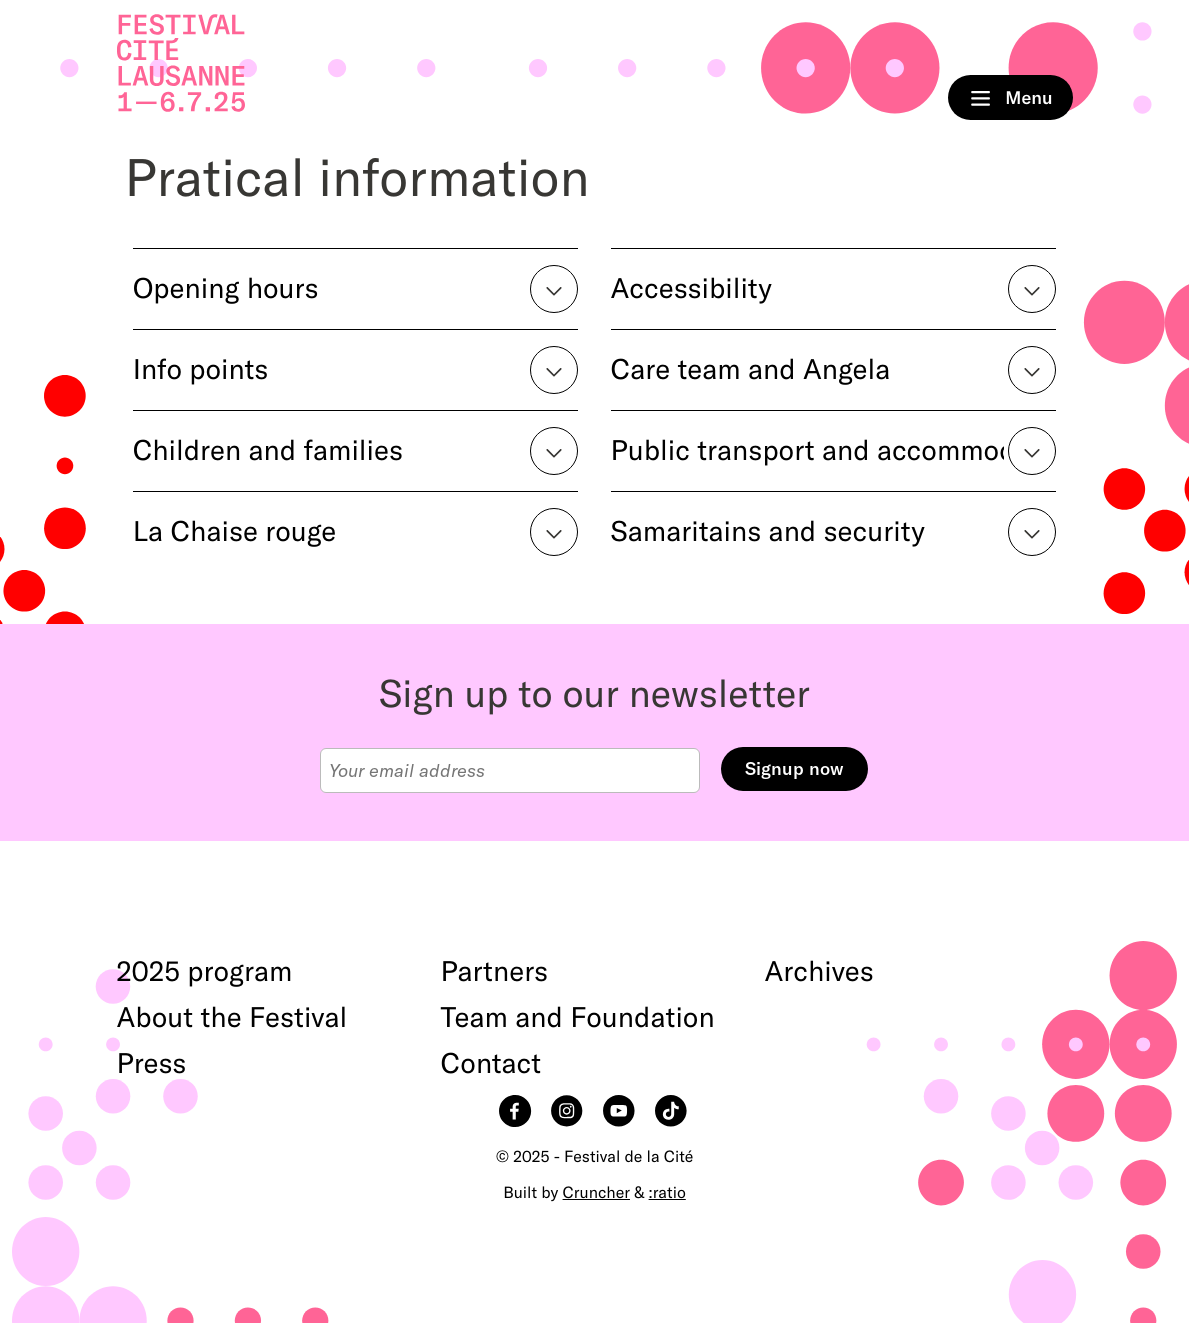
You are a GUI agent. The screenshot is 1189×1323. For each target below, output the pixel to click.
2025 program (205, 972)
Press (152, 1064)
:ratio (667, 1193)
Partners (495, 972)
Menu (1010, 97)
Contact (491, 1064)
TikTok (673, 1113)
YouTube (621, 1113)
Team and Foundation (578, 1018)
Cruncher (596, 1193)
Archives (819, 972)
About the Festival (232, 1018)
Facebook (517, 1113)
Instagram (569, 1113)
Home (181, 64)
